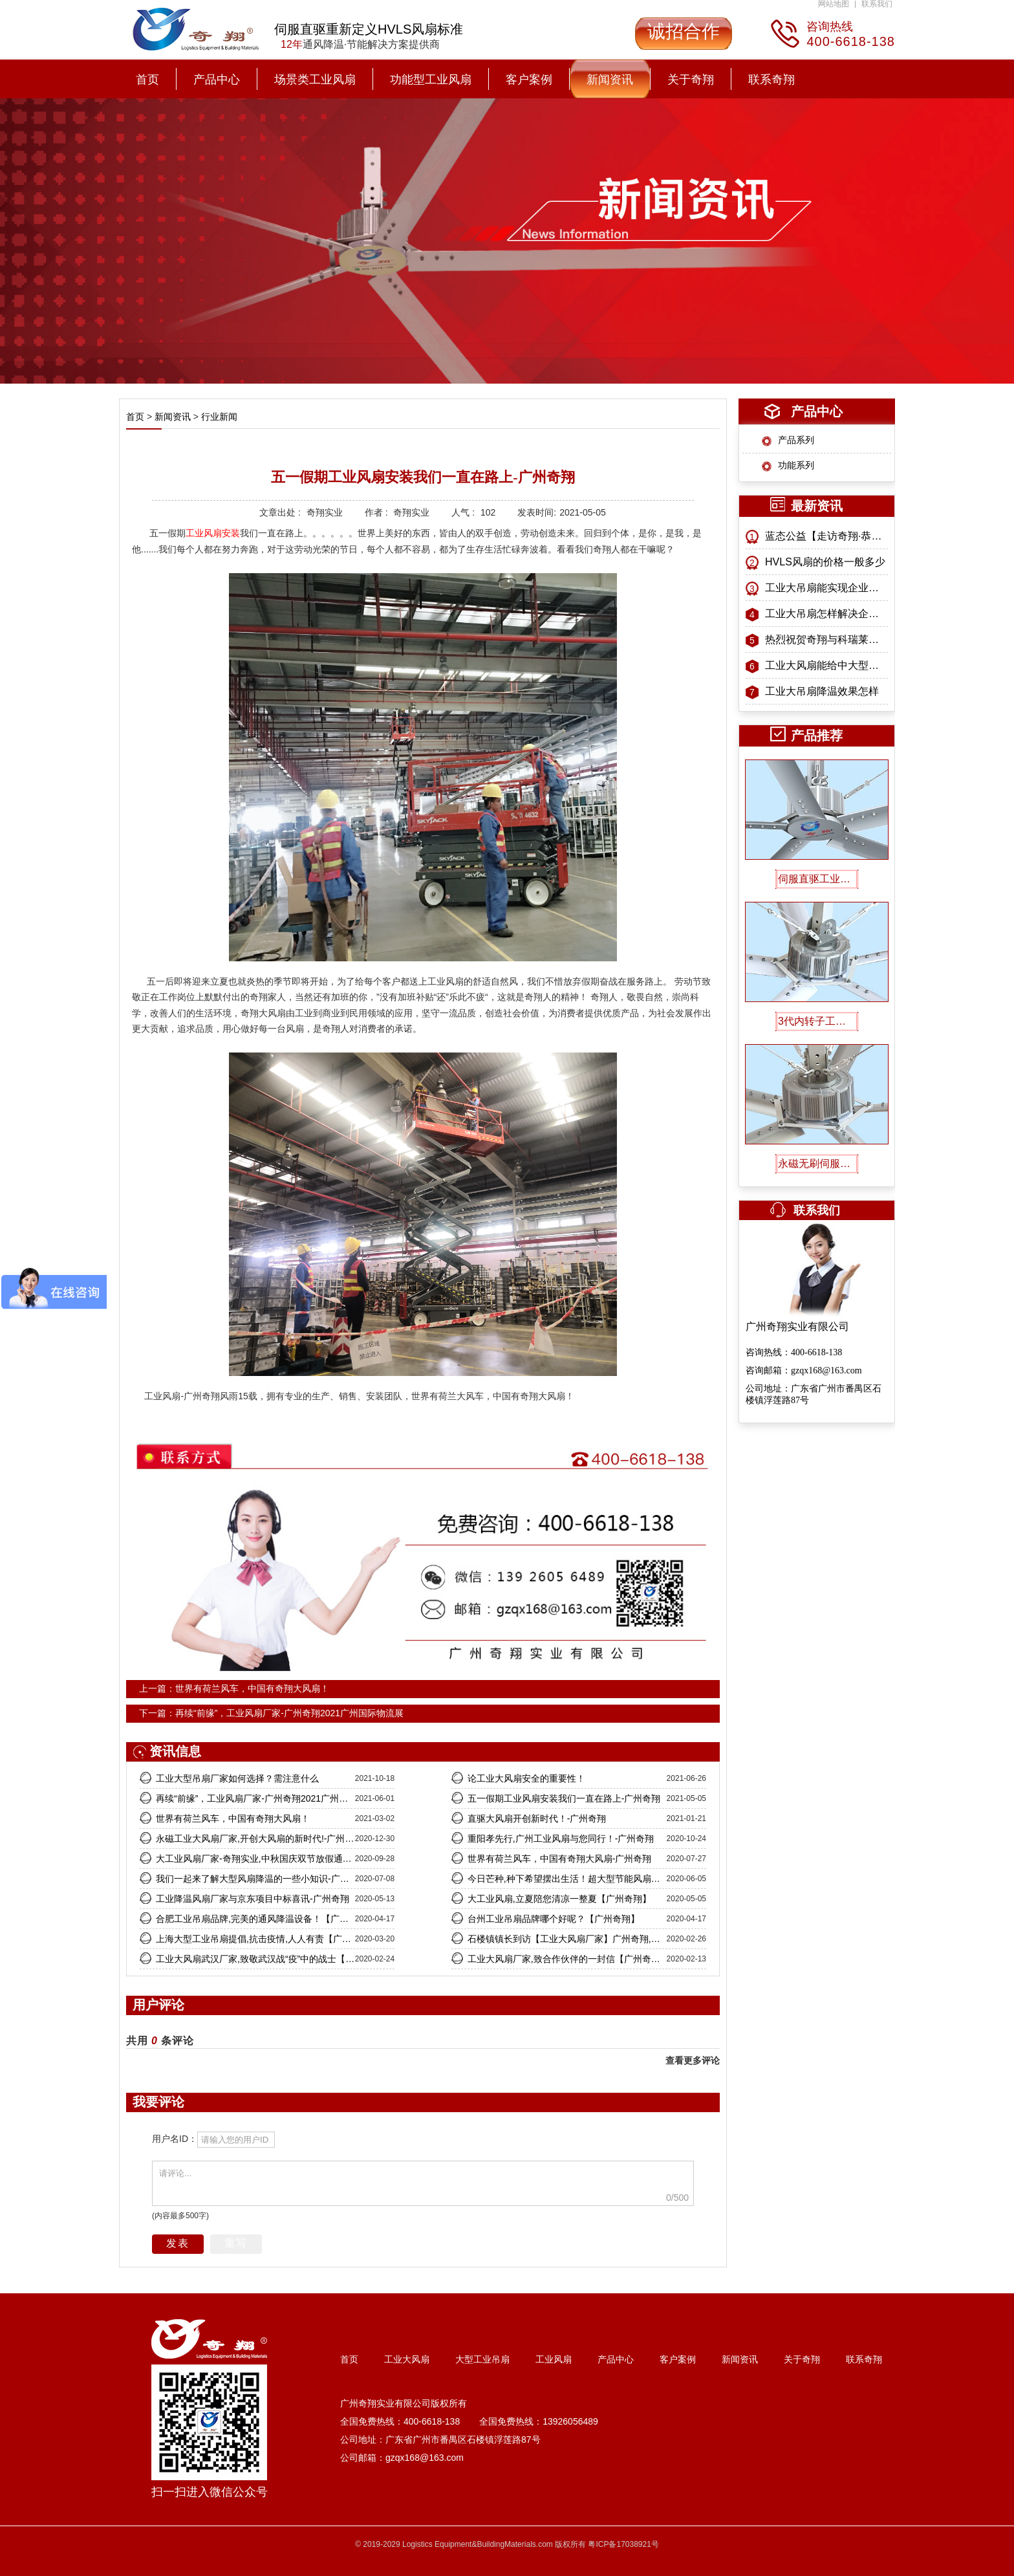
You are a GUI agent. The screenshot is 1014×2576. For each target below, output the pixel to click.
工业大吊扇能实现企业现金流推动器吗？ (826, 587)
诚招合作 (683, 31)
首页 (147, 79)
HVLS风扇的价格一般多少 (825, 561)
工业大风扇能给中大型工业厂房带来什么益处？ (826, 665)
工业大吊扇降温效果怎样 (822, 691)
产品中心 (216, 79)
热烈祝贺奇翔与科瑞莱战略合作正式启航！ (826, 639)
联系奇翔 (771, 79)
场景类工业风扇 (315, 79)
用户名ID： (174, 2139)
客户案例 (529, 79)
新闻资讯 (610, 79)
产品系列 (796, 440)
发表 (177, 2243)
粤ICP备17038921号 (623, 2544)
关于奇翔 (690, 79)
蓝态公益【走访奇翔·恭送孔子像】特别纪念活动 (826, 535)
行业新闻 (218, 416)
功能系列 (796, 465)
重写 (236, 2243)
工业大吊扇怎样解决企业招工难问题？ (826, 613)
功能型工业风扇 (430, 79)
